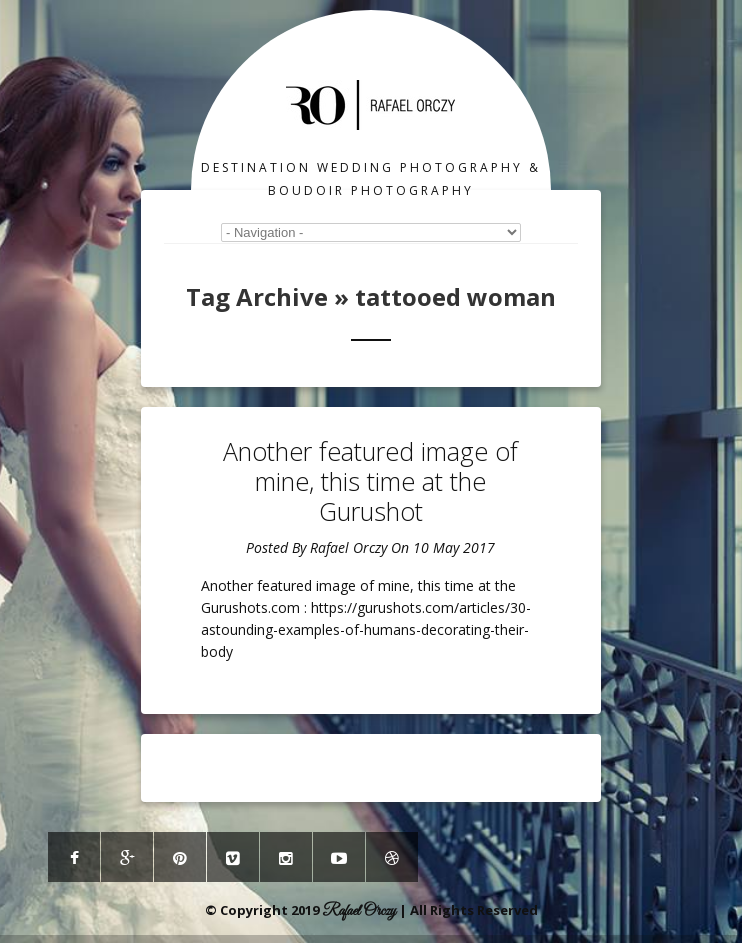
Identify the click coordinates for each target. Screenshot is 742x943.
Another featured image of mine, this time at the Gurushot (370, 481)
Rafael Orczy (348, 547)
